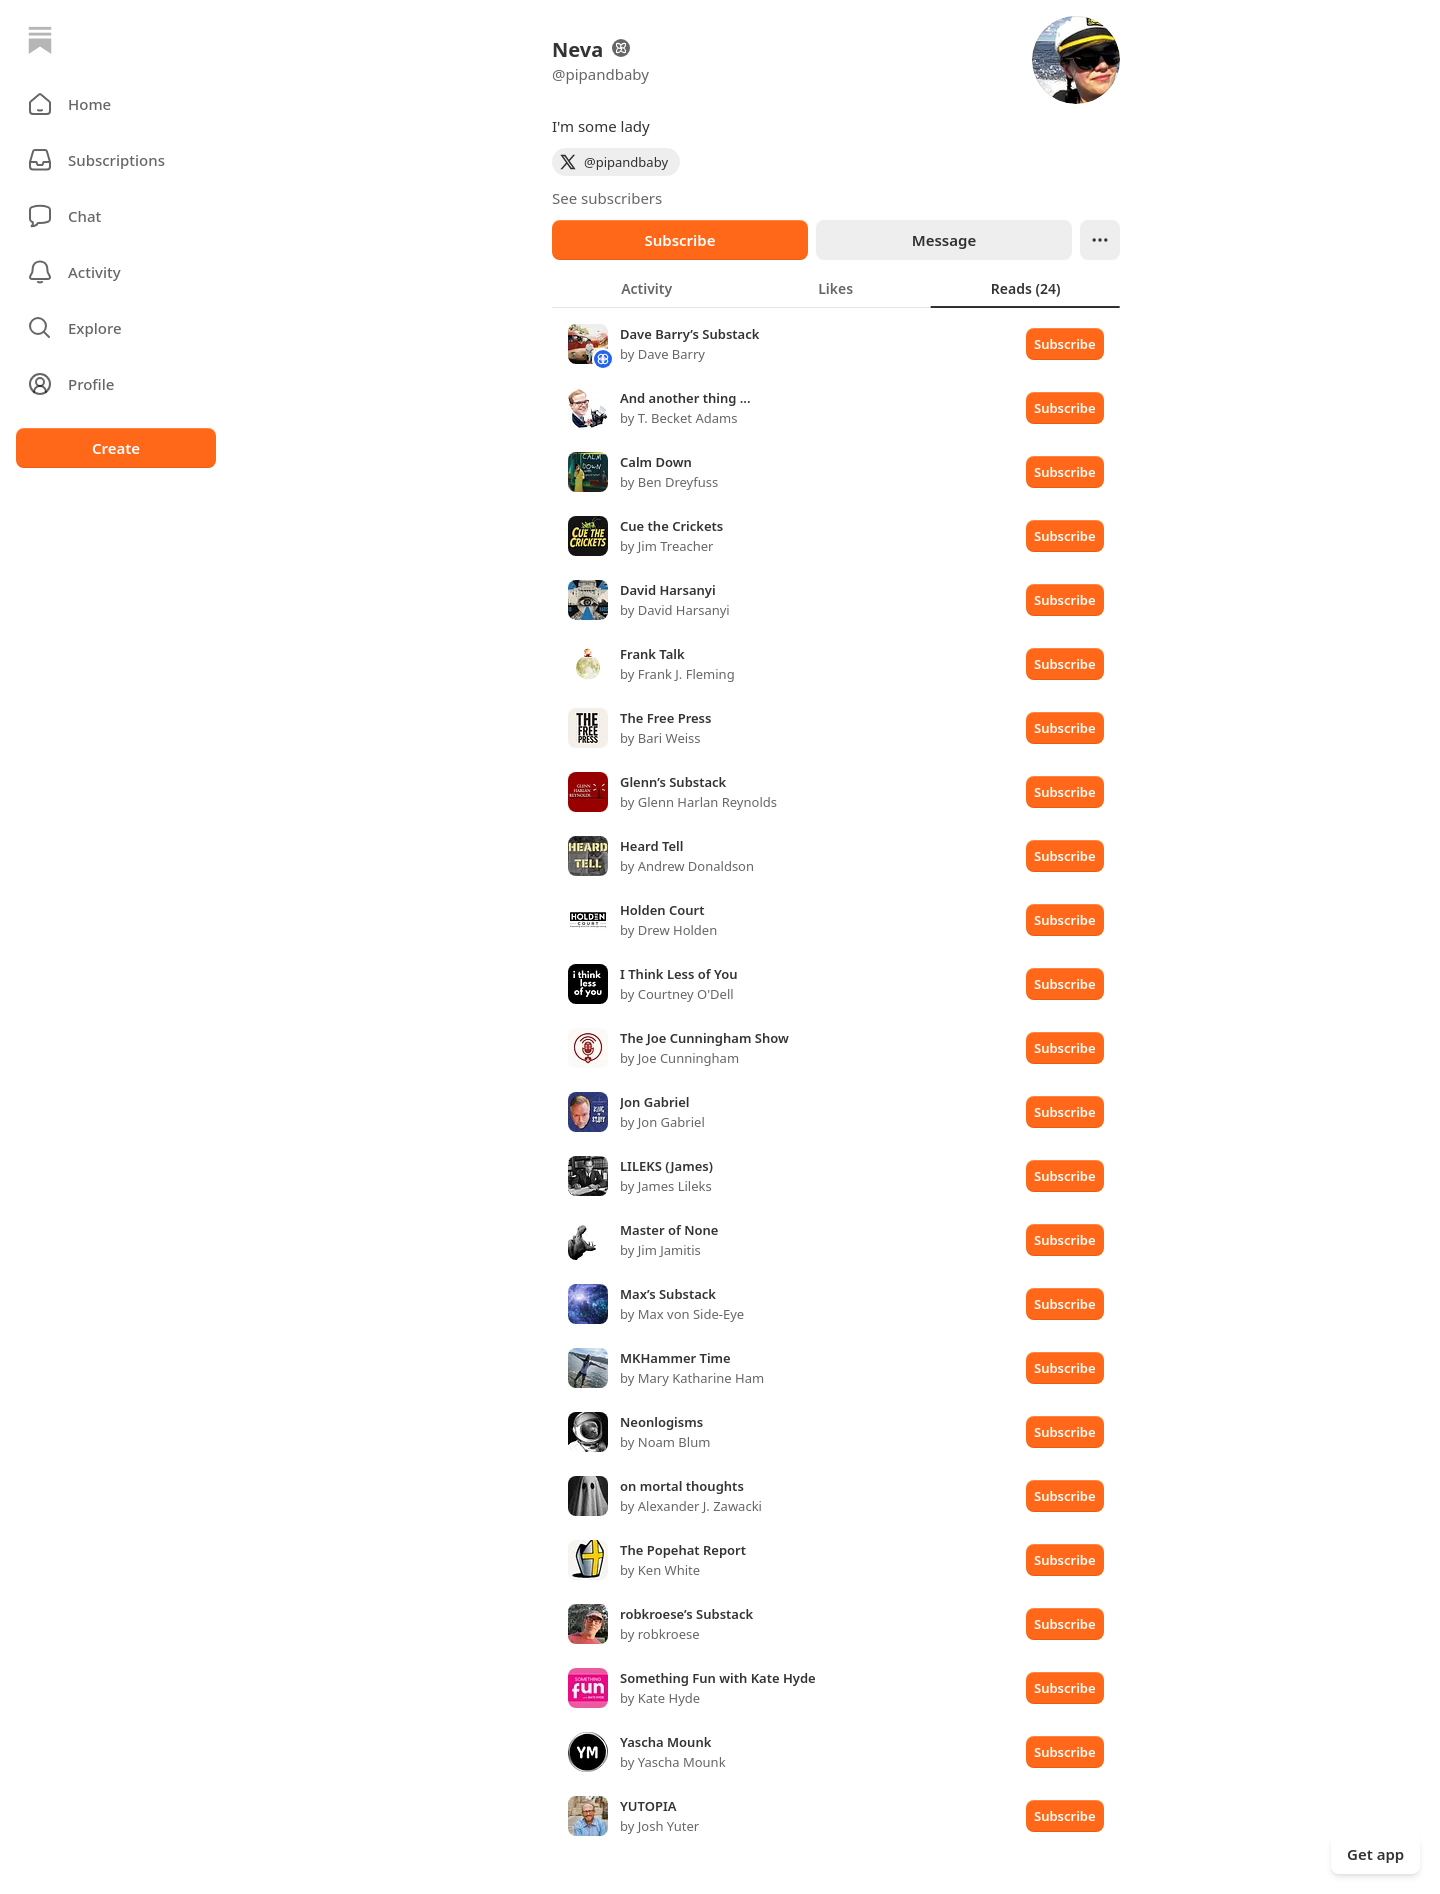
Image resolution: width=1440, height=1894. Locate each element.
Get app (1375, 1854)
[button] (116, 104)
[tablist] (836, 288)
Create (116, 448)
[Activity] (116, 272)
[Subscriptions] (116, 160)
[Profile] (116, 384)
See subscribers (607, 198)
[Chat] (116, 216)
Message (944, 240)
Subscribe (679, 240)
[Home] (40, 40)
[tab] (646, 288)
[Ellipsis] (1100, 240)
